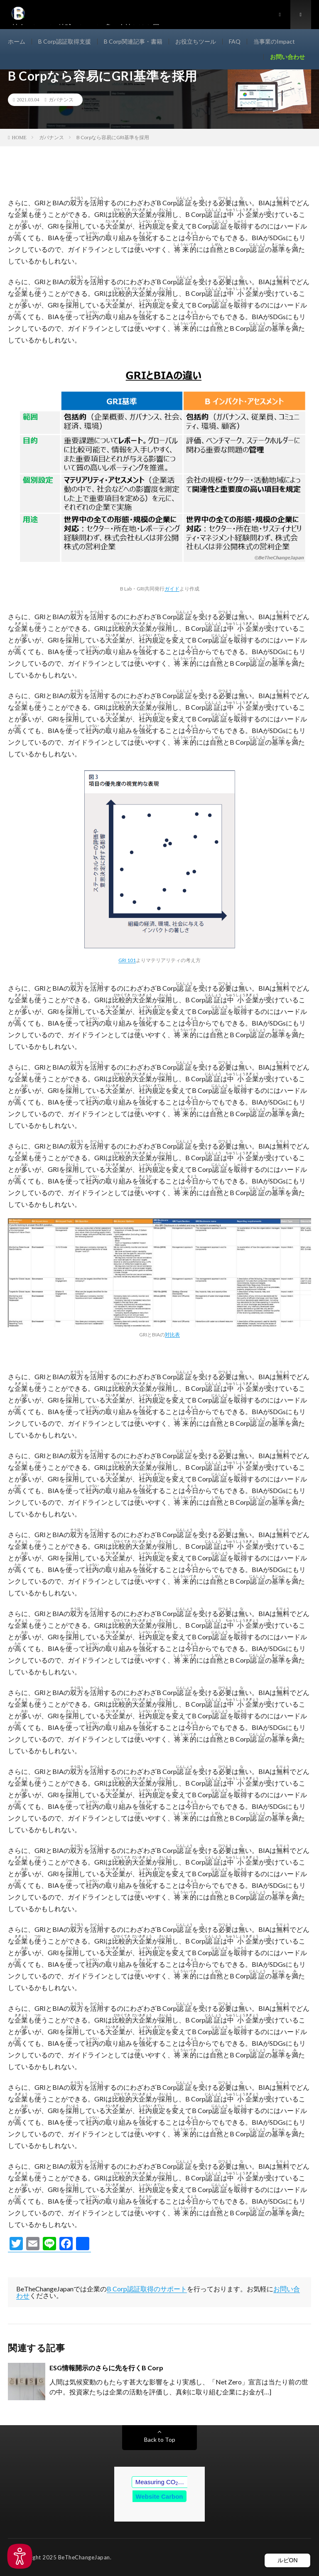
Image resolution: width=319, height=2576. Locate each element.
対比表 (172, 1334)
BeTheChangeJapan (84, 2557)
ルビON (287, 2560)
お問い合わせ (287, 56)
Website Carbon (159, 2496)
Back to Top (159, 2439)
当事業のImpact (274, 41)
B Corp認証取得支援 (64, 41)
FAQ (234, 41)
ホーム (16, 41)
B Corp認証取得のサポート (147, 2289)
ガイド (171, 588)
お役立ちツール (195, 41)
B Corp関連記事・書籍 (133, 41)
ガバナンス (61, 100)
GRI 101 (127, 960)
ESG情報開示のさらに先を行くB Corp (106, 2368)
